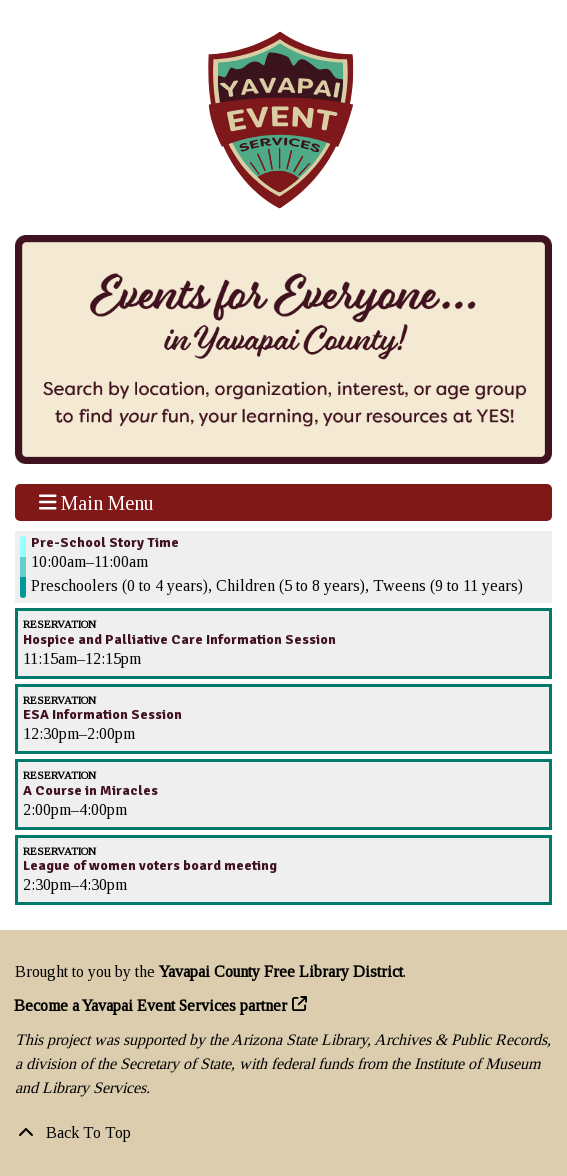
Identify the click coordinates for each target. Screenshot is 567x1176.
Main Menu (97, 502)
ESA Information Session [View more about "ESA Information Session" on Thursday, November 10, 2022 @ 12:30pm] (102, 715)
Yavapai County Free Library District (281, 971)
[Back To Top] (283, 1133)
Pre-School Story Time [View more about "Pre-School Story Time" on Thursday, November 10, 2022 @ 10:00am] (105, 543)
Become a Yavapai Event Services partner (151, 1005)
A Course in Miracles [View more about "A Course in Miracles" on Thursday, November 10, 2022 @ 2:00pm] (90, 791)
